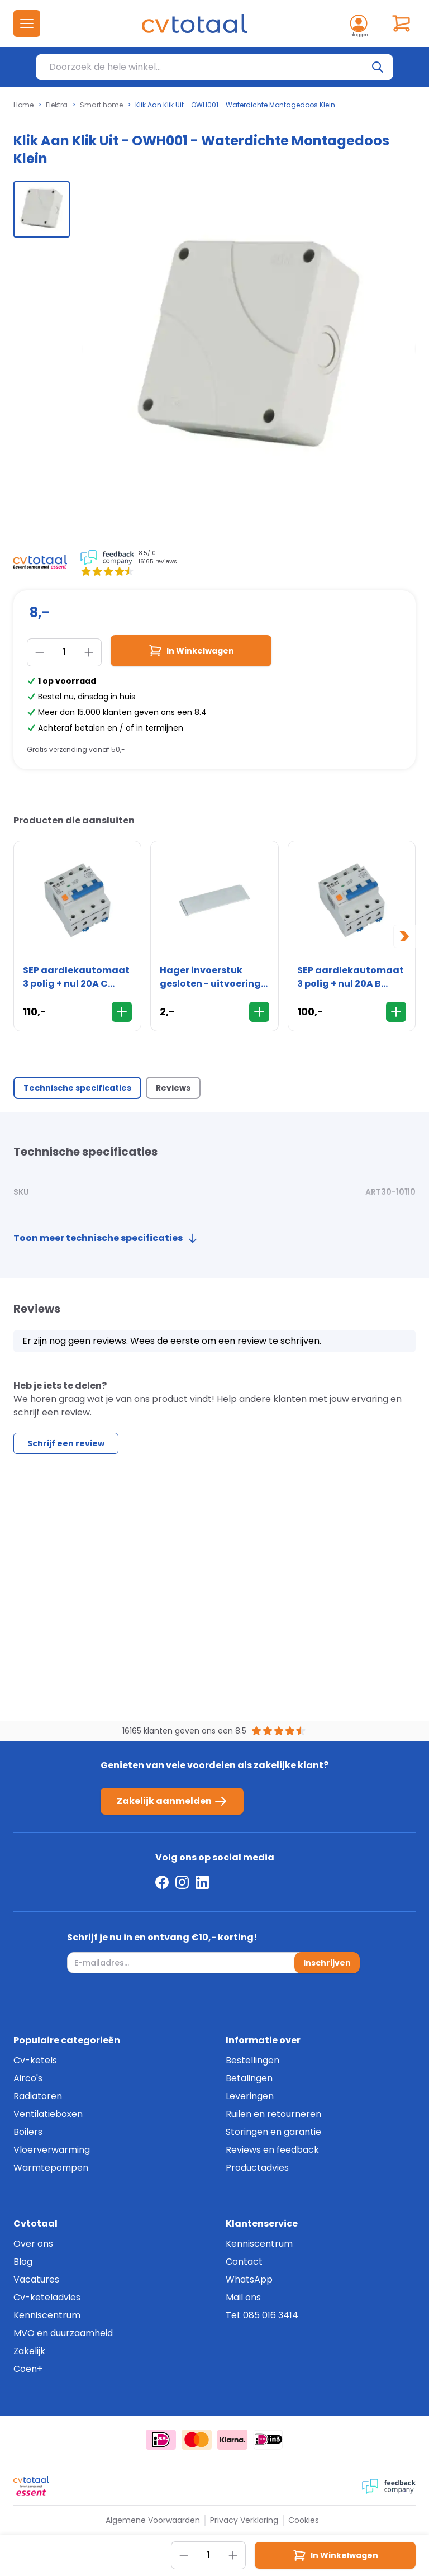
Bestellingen (252, 2060)
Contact (244, 2261)
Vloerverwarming (51, 2149)
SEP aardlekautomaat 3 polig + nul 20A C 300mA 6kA (76, 977)
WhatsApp (249, 2279)
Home (23, 105)
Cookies (303, 2520)
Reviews (173, 1087)
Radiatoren (37, 2096)
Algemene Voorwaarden (153, 2520)
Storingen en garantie (273, 2131)
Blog (22, 2261)
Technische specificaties (77, 1087)
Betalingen (249, 2078)
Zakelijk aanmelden (172, 1801)
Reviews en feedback (272, 2149)
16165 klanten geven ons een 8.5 (184, 1730)
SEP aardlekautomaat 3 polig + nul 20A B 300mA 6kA (350, 977)
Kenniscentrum (46, 2315)
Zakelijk (29, 2351)
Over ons (33, 2243)
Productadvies (257, 2167)
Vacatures (36, 2279)
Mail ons (243, 2297)
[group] (41, 209)
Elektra (57, 105)
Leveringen (250, 2096)
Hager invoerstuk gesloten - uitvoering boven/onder (210, 977)
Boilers (27, 2131)
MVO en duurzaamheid (63, 2333)
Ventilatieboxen (48, 2114)
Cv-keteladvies (46, 2297)
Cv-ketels (35, 2060)
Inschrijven (327, 1962)
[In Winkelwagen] (122, 1012)
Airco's (27, 2078)
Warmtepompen (50, 2167)
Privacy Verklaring (244, 2520)
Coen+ (27, 2368)
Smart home (101, 105)
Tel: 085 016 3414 (262, 2315)
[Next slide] (404, 936)
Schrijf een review (65, 1443)
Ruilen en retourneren (273, 2114)
